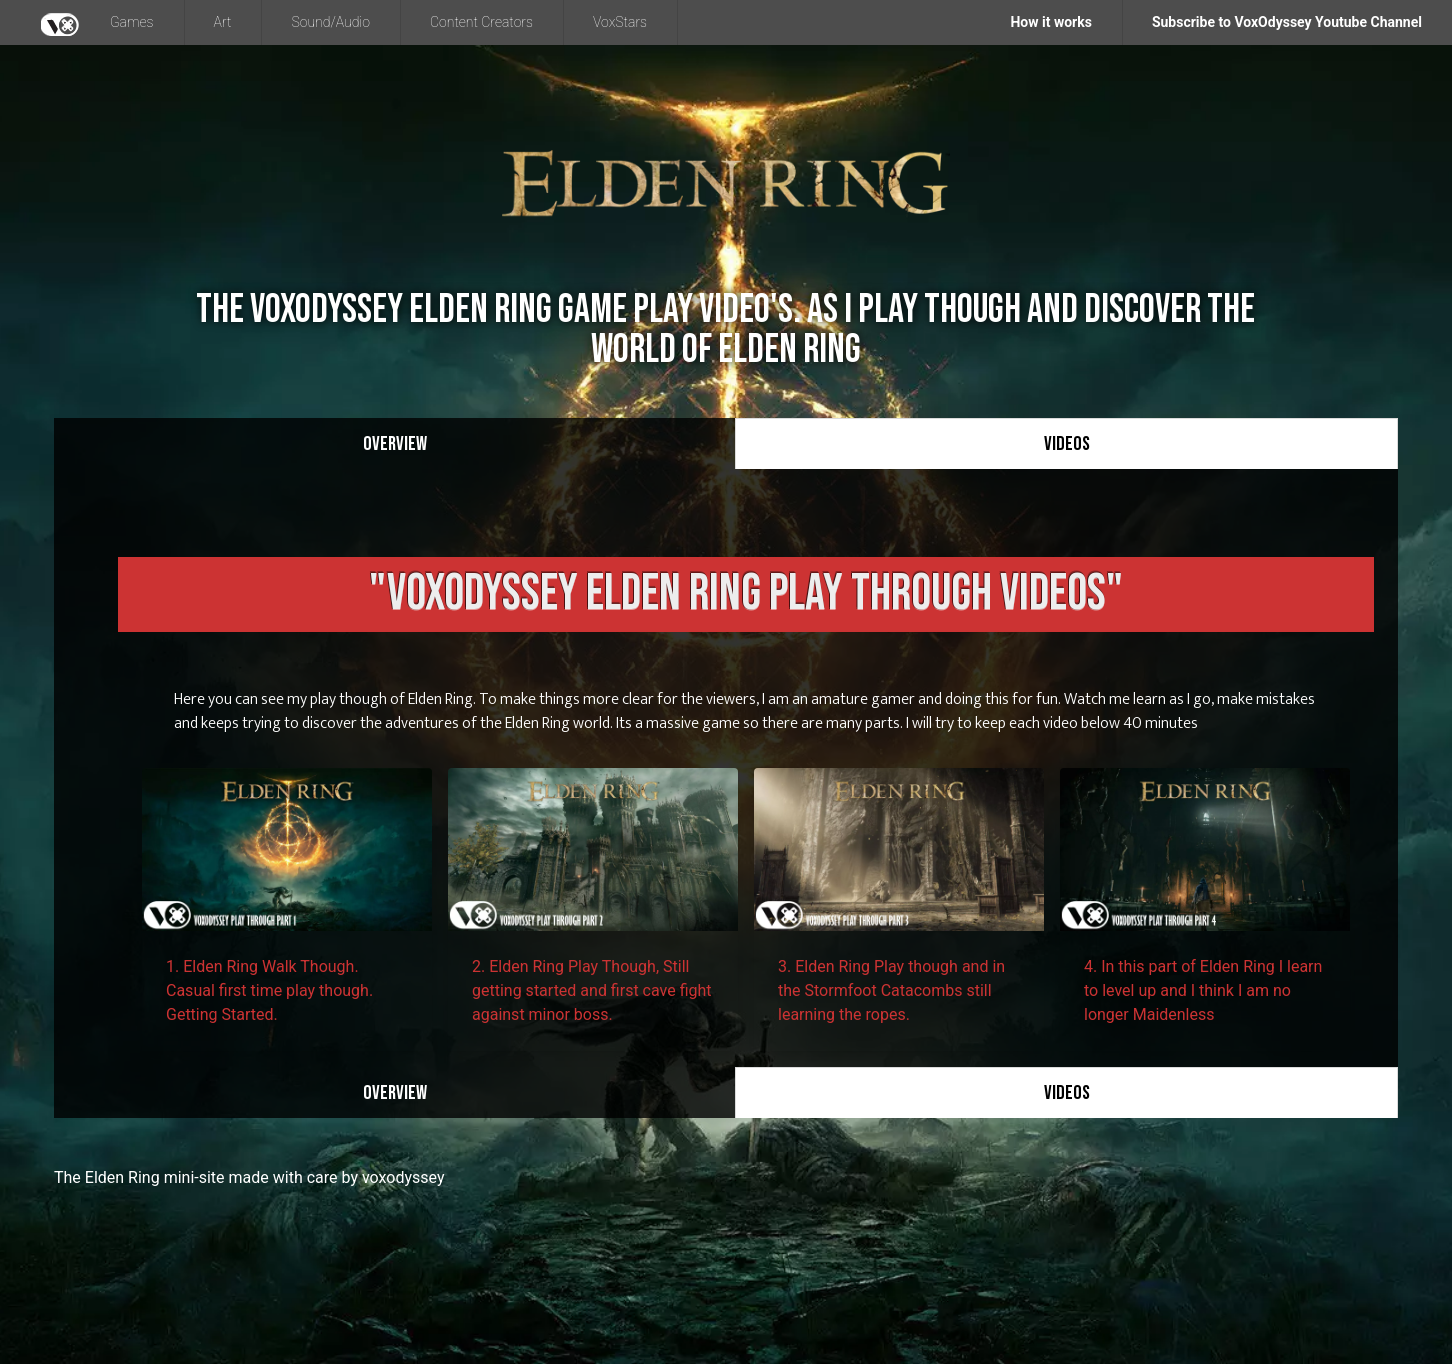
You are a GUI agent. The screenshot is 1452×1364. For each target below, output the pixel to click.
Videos (1067, 444)
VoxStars (620, 22)
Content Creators (481, 22)
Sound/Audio (330, 22)
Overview (395, 444)
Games (132, 22)
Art (223, 22)
